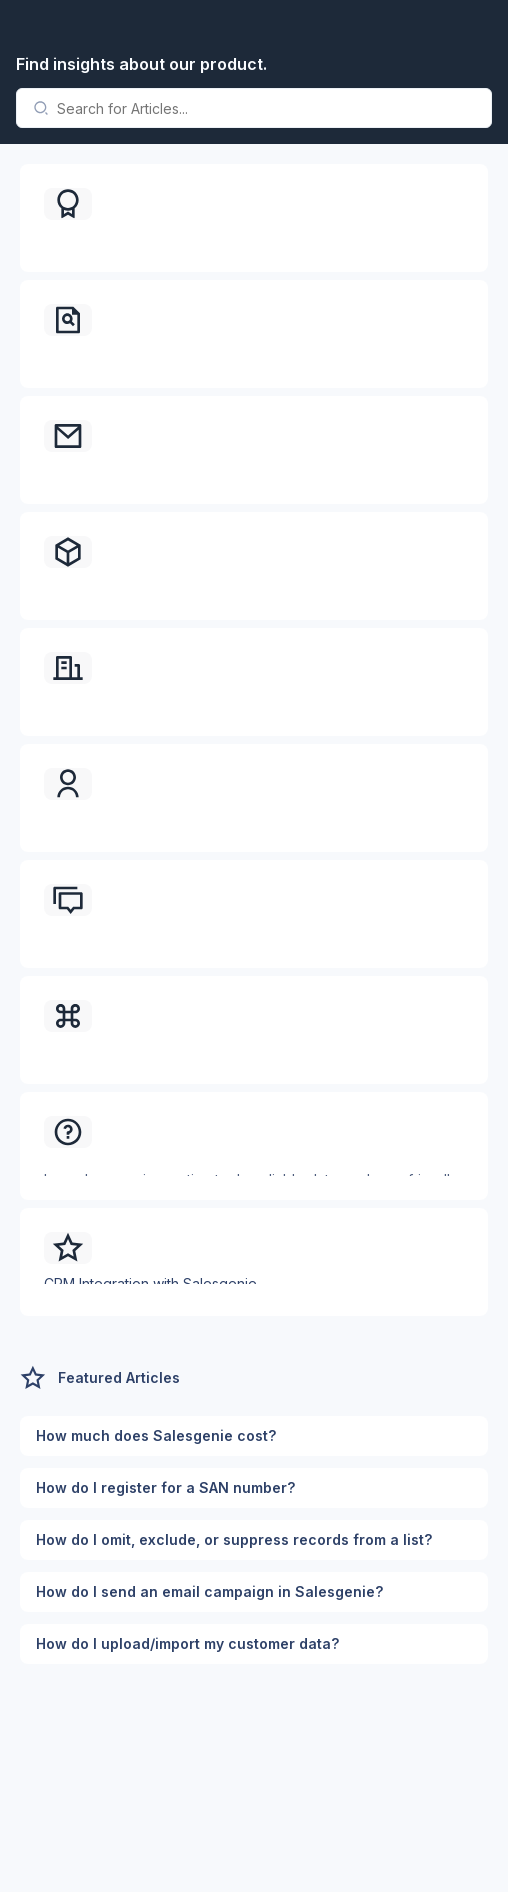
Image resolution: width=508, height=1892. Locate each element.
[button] (254, 218)
